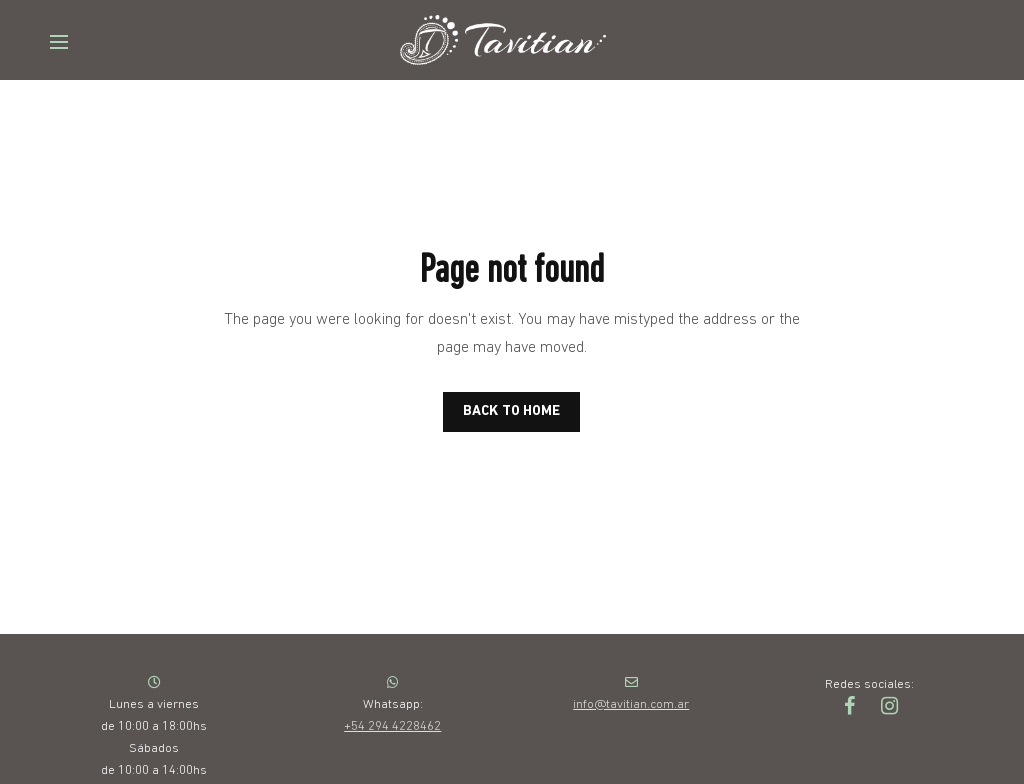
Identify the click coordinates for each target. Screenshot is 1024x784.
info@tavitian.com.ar (631, 704)
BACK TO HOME (511, 411)
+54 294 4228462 (392, 726)
